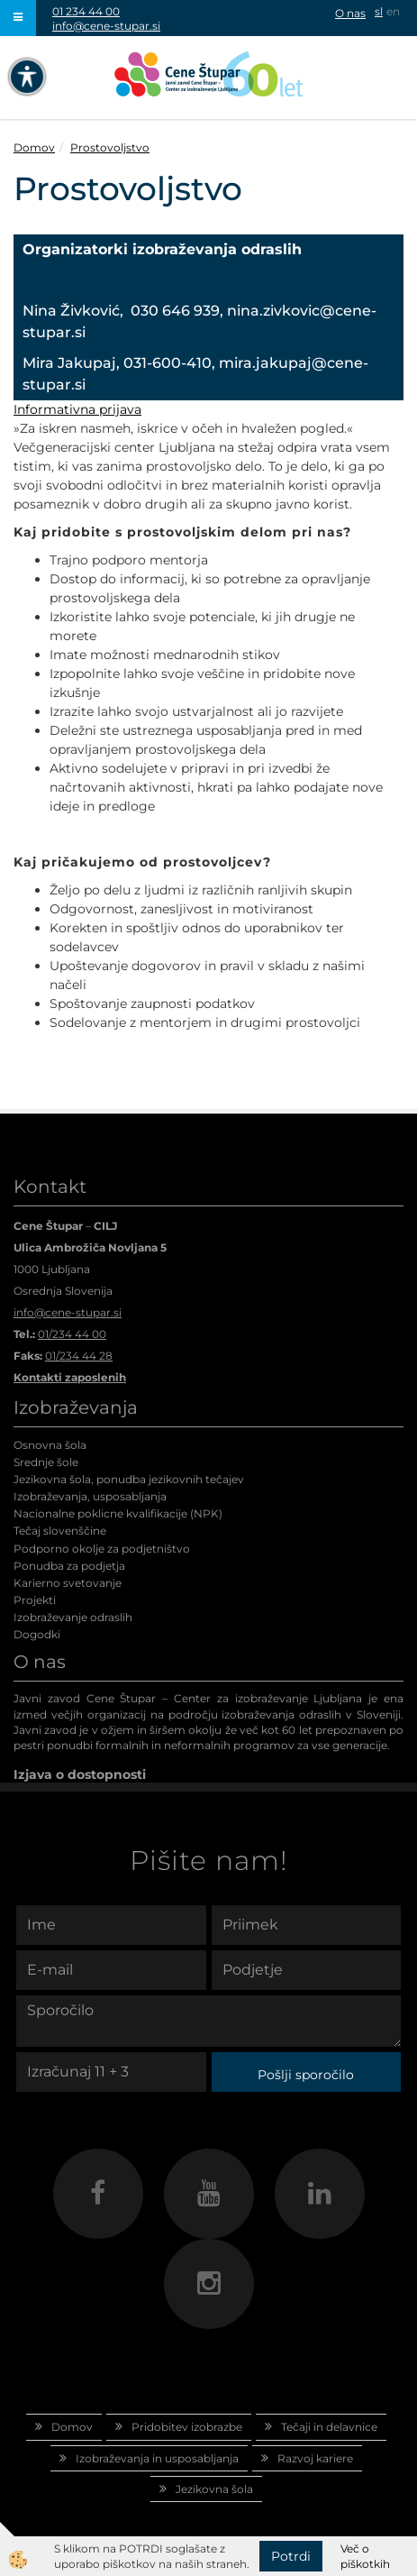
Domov (34, 147)
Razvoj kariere (315, 2458)
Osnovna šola (50, 1445)
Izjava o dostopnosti (80, 1774)
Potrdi (291, 2556)
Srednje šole (46, 1462)
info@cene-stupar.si (106, 25)
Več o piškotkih (365, 2556)
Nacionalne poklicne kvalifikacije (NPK (116, 1513)
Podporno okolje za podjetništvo (102, 1548)
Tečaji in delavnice (329, 2427)
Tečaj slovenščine (60, 1530)
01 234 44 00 (86, 11)
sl (379, 11)
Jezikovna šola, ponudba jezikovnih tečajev (129, 1479)
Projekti (35, 1600)
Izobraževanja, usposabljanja (90, 1496)
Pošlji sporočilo (306, 2075)
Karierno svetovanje (68, 1583)
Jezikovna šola (214, 2489)
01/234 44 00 (72, 1334)
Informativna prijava (77, 409)
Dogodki (37, 1634)
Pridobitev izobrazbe (186, 2427)
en (393, 11)
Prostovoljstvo (110, 147)
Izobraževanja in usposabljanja (157, 2458)
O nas (350, 13)
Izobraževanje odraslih (73, 1617)
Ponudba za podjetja (69, 1565)
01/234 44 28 (79, 1355)
